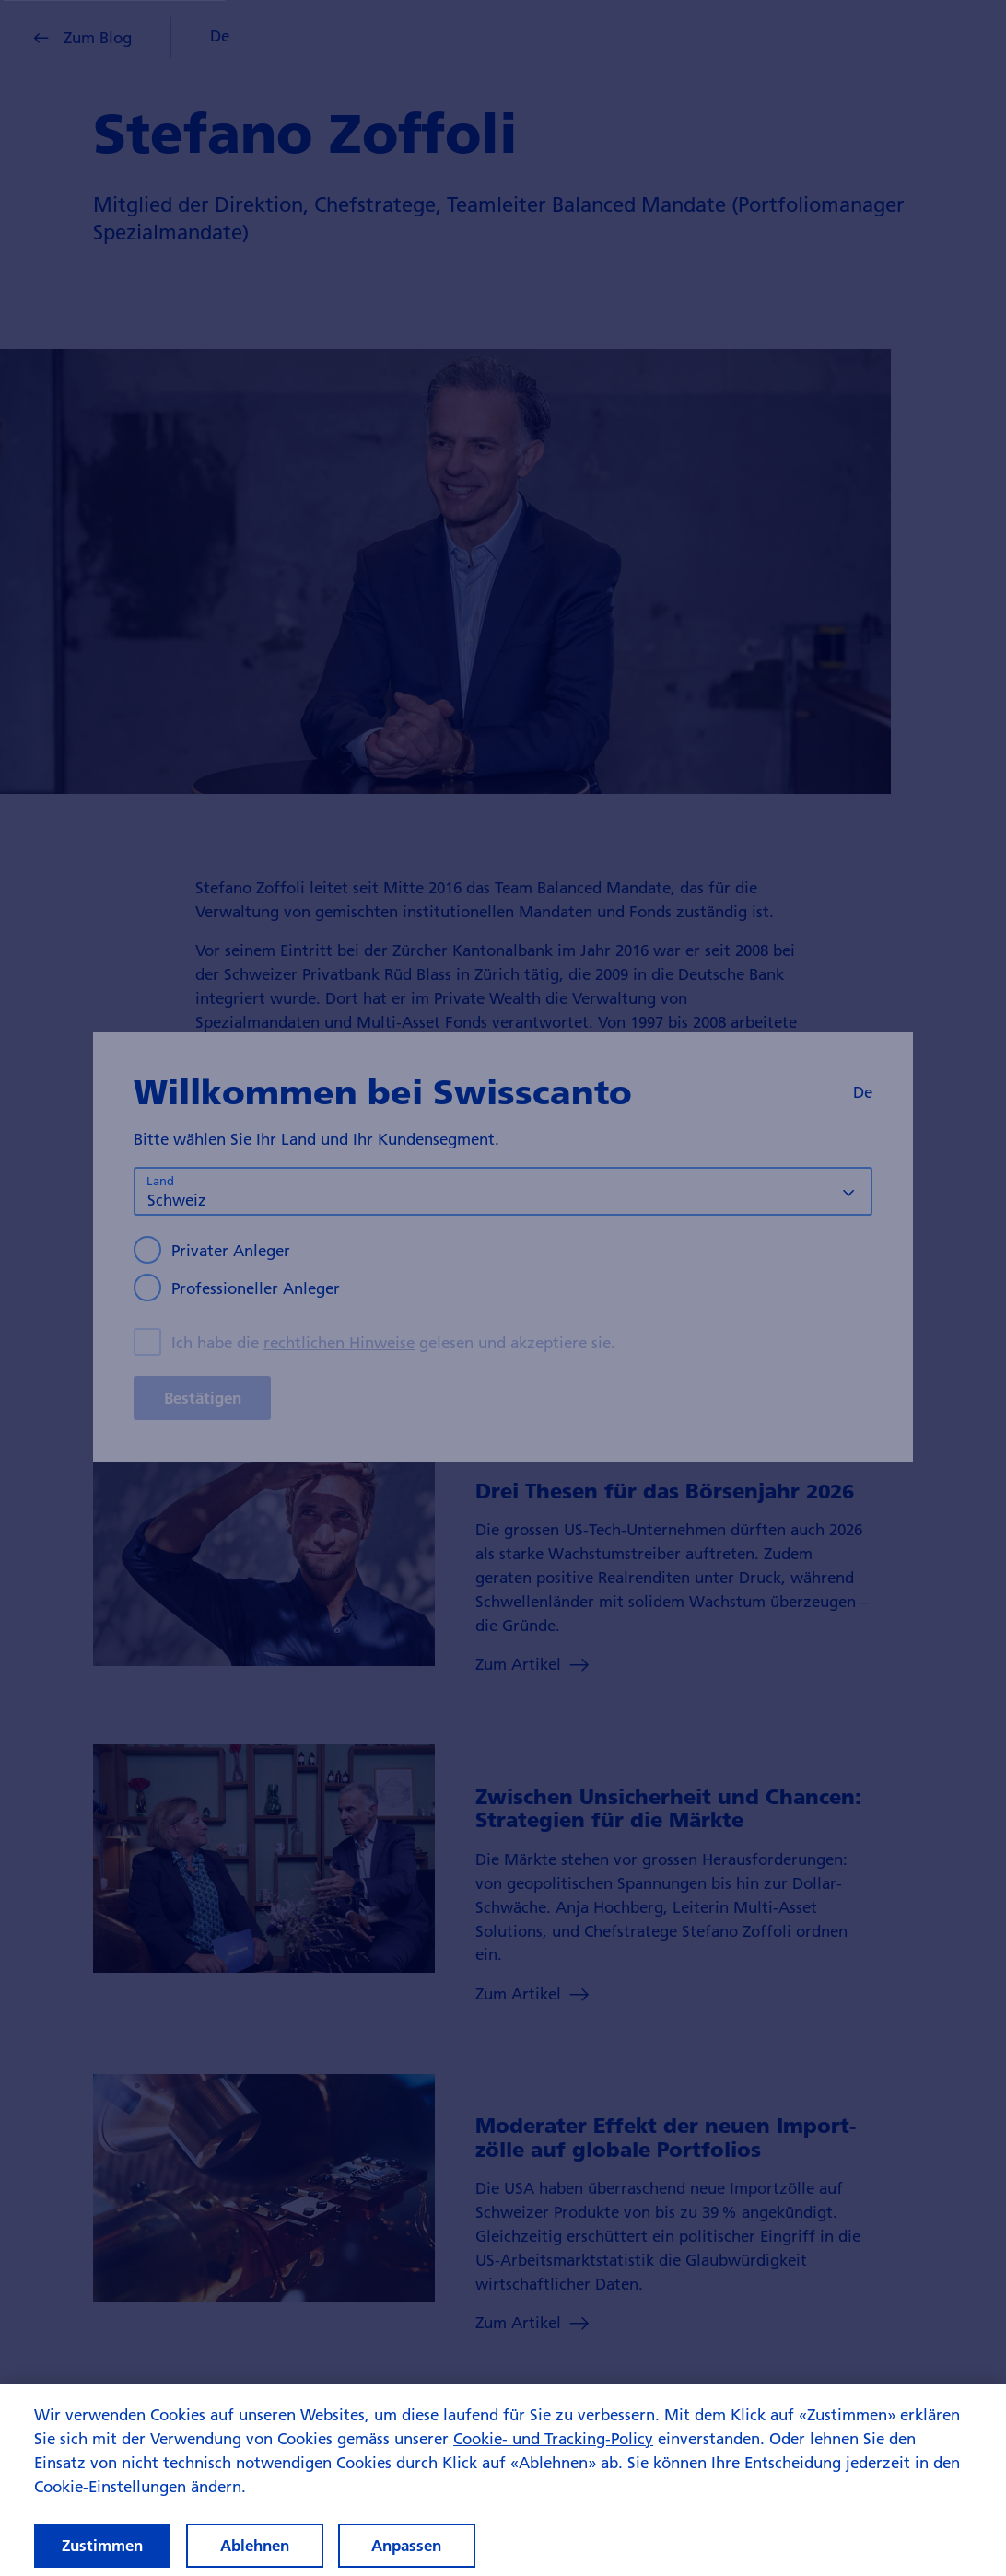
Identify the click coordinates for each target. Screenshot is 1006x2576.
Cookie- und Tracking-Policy (553, 2458)
